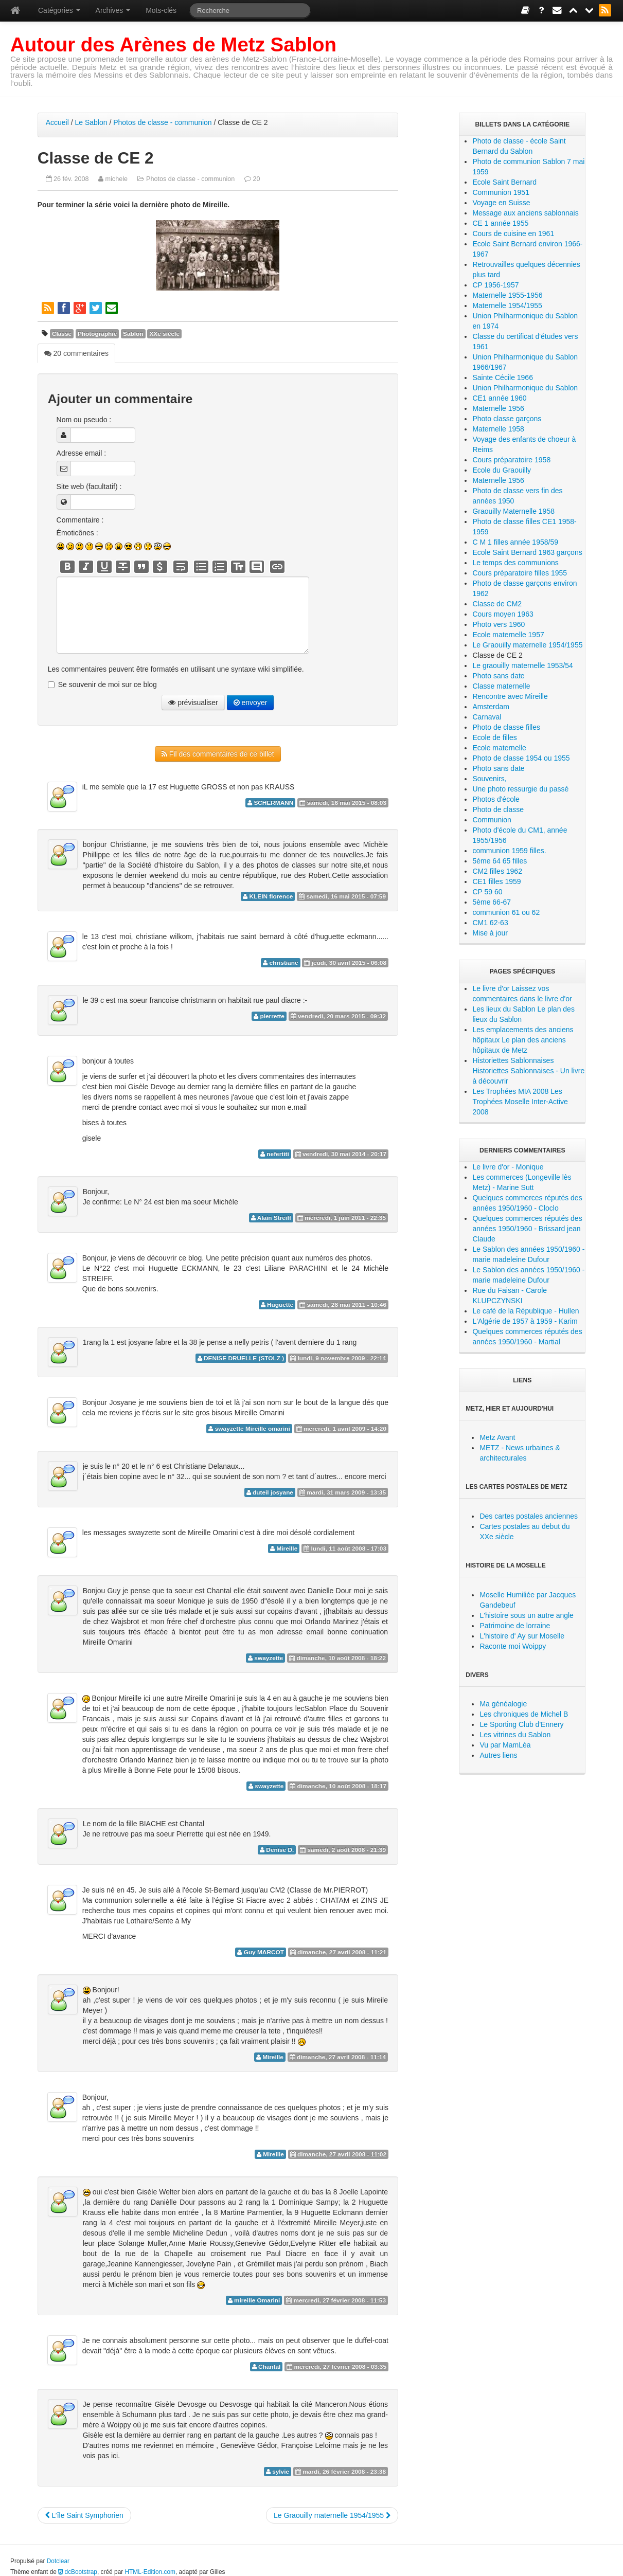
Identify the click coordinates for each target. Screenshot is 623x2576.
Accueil (57, 122)
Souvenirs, (489, 778)
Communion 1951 (500, 192)
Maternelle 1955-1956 (507, 295)
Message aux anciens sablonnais (525, 213)
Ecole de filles (494, 737)
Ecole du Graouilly (501, 470)
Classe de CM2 (497, 604)
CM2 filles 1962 (497, 871)
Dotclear (58, 2560)
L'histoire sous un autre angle (526, 1615)
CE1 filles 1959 (496, 881)
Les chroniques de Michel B (523, 1714)
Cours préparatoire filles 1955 (519, 573)
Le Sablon (91, 122)
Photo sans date (498, 676)
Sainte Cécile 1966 (502, 377)
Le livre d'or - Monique (507, 1167)
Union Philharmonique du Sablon (525, 388)
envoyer (251, 702)
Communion (491, 820)
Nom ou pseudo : (84, 420)
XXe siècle (164, 333)
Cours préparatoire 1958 (511, 460)
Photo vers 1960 (498, 624)
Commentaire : (80, 520)
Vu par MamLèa (504, 1745)
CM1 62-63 (490, 922)
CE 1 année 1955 (500, 223)
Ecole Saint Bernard (504, 182)
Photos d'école (495, 799)
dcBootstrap (77, 2570)
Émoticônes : (77, 533)
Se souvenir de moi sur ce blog (107, 684)
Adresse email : (81, 453)
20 (256, 179)
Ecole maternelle (499, 748)
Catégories (59, 10)
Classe (62, 333)
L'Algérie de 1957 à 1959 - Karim (524, 1321)
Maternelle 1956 (498, 408)
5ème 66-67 (491, 902)
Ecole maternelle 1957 (508, 635)
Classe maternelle (501, 686)
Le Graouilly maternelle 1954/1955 (332, 2514)
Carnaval (486, 717)
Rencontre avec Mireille (509, 696)
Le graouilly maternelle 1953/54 (522, 665)
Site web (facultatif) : (89, 486)
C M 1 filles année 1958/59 (515, 542)
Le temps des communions (515, 563)
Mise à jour (489, 933)
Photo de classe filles (506, 727)
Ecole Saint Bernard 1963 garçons (527, 552)
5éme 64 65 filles (499, 861)
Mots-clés (161, 10)
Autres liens (498, 1755)
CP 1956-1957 (495, 285)
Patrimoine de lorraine (514, 1626)
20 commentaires (76, 353)
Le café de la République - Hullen (525, 1311)
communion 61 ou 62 (506, 912)
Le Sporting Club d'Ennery (521, 1724)
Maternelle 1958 (498, 429)
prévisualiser (193, 702)
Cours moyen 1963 (502, 614)
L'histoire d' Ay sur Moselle (521, 1636)
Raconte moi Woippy (512, 1646)
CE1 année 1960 (499, 398)
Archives (113, 10)
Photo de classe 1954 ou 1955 (520, 758)
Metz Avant (497, 1437)
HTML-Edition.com (150, 2570)
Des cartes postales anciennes (528, 1516)
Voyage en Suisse (501, 203)
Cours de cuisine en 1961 (513, 233)
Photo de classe (498, 809)
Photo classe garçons (506, 419)
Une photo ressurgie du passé (520, 789)
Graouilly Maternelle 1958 (513, 511)
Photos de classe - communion (162, 122)
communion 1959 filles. (509, 850)
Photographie (97, 333)
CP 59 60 (487, 892)
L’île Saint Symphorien (84, 2514)
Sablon (133, 333)
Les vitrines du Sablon (514, 1735)
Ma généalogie (503, 1704)
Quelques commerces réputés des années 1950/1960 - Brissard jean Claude (527, 1228)
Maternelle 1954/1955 (507, 305)
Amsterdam (490, 706)
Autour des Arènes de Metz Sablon (173, 44)
